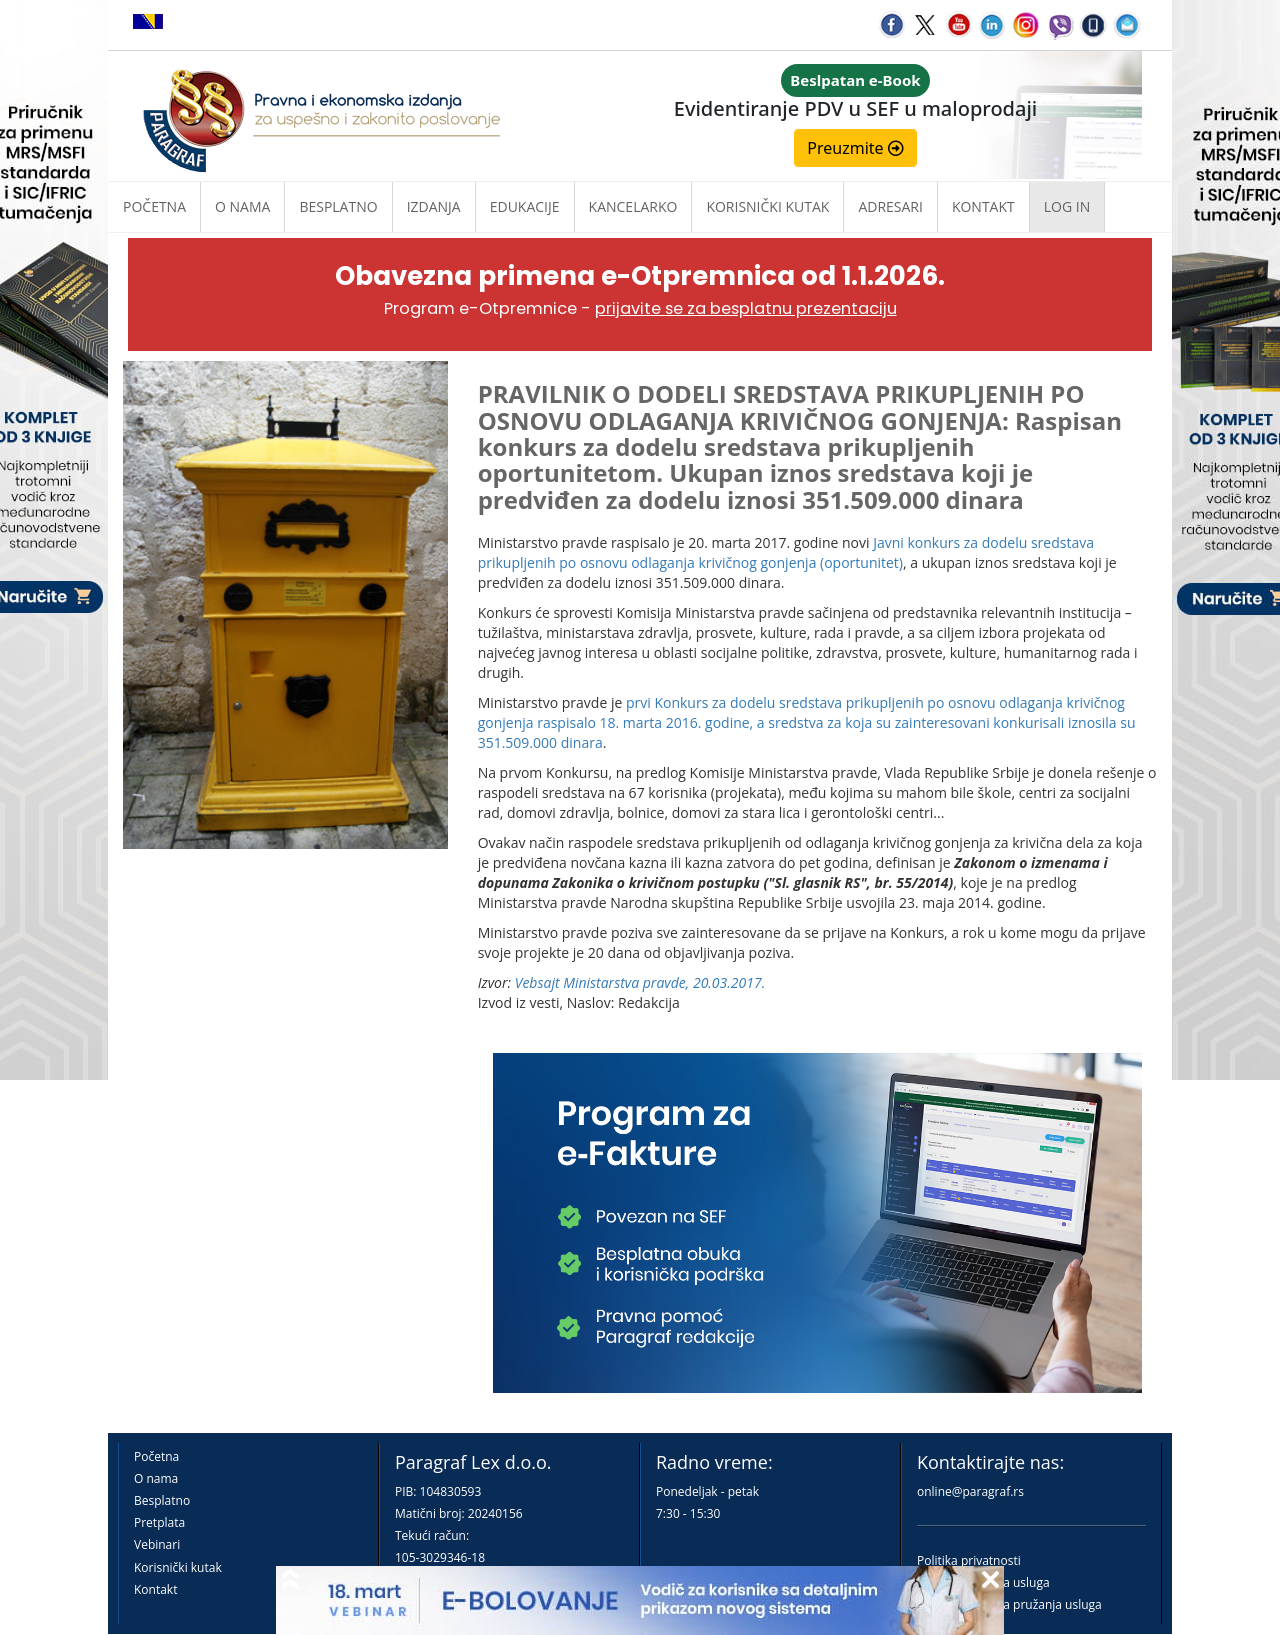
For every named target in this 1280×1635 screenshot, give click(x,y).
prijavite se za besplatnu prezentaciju (746, 308)
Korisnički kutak (178, 1567)
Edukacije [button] (525, 206)
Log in (1067, 206)
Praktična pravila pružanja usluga (1009, 1604)
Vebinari (157, 1544)
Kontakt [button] (983, 206)
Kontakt (155, 1589)
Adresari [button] (890, 206)
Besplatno (338, 206)
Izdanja (434, 206)
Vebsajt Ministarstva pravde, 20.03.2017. (640, 982)
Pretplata (159, 1522)
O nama (242, 206)
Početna (154, 206)
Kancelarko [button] (633, 206)
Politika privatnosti (969, 1560)
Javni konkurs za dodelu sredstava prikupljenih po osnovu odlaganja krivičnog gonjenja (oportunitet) (786, 552)
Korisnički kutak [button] (767, 206)
